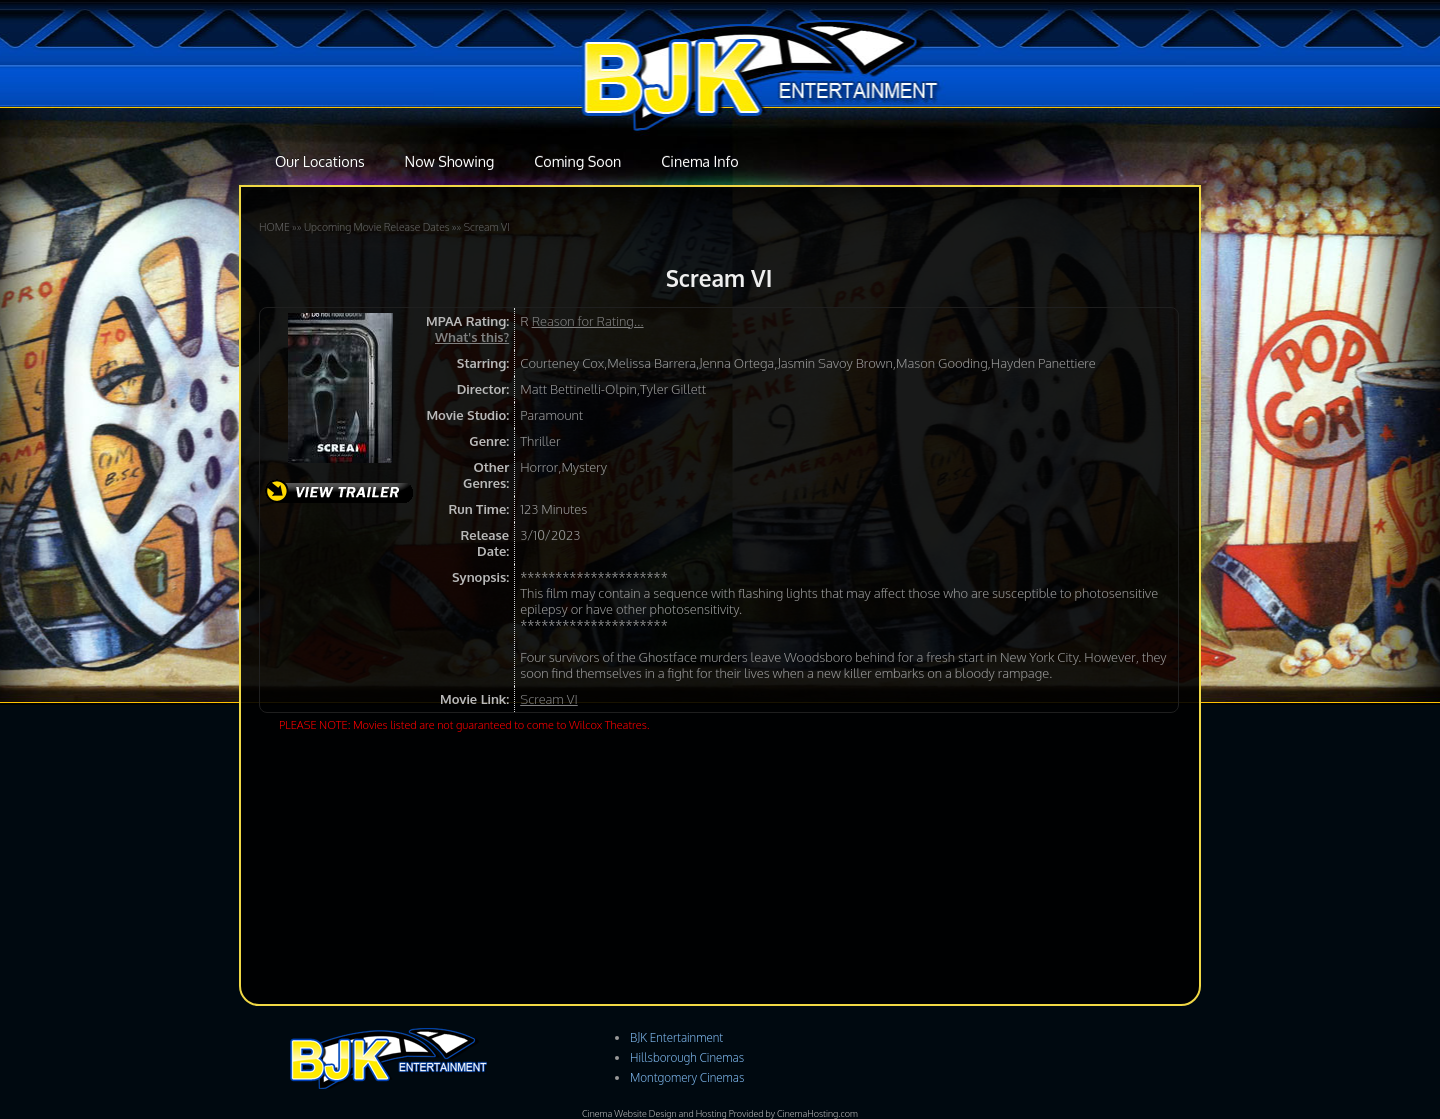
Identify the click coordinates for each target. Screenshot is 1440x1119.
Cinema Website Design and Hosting (654, 1113)
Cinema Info (699, 161)
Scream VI (487, 226)
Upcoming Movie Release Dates (377, 226)
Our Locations (320, 161)
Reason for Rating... (588, 321)
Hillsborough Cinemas (687, 1057)
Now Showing (450, 161)
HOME (274, 226)
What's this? (472, 337)
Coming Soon (577, 161)
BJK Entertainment (676, 1037)
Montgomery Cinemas (687, 1077)
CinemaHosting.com (817, 1113)
